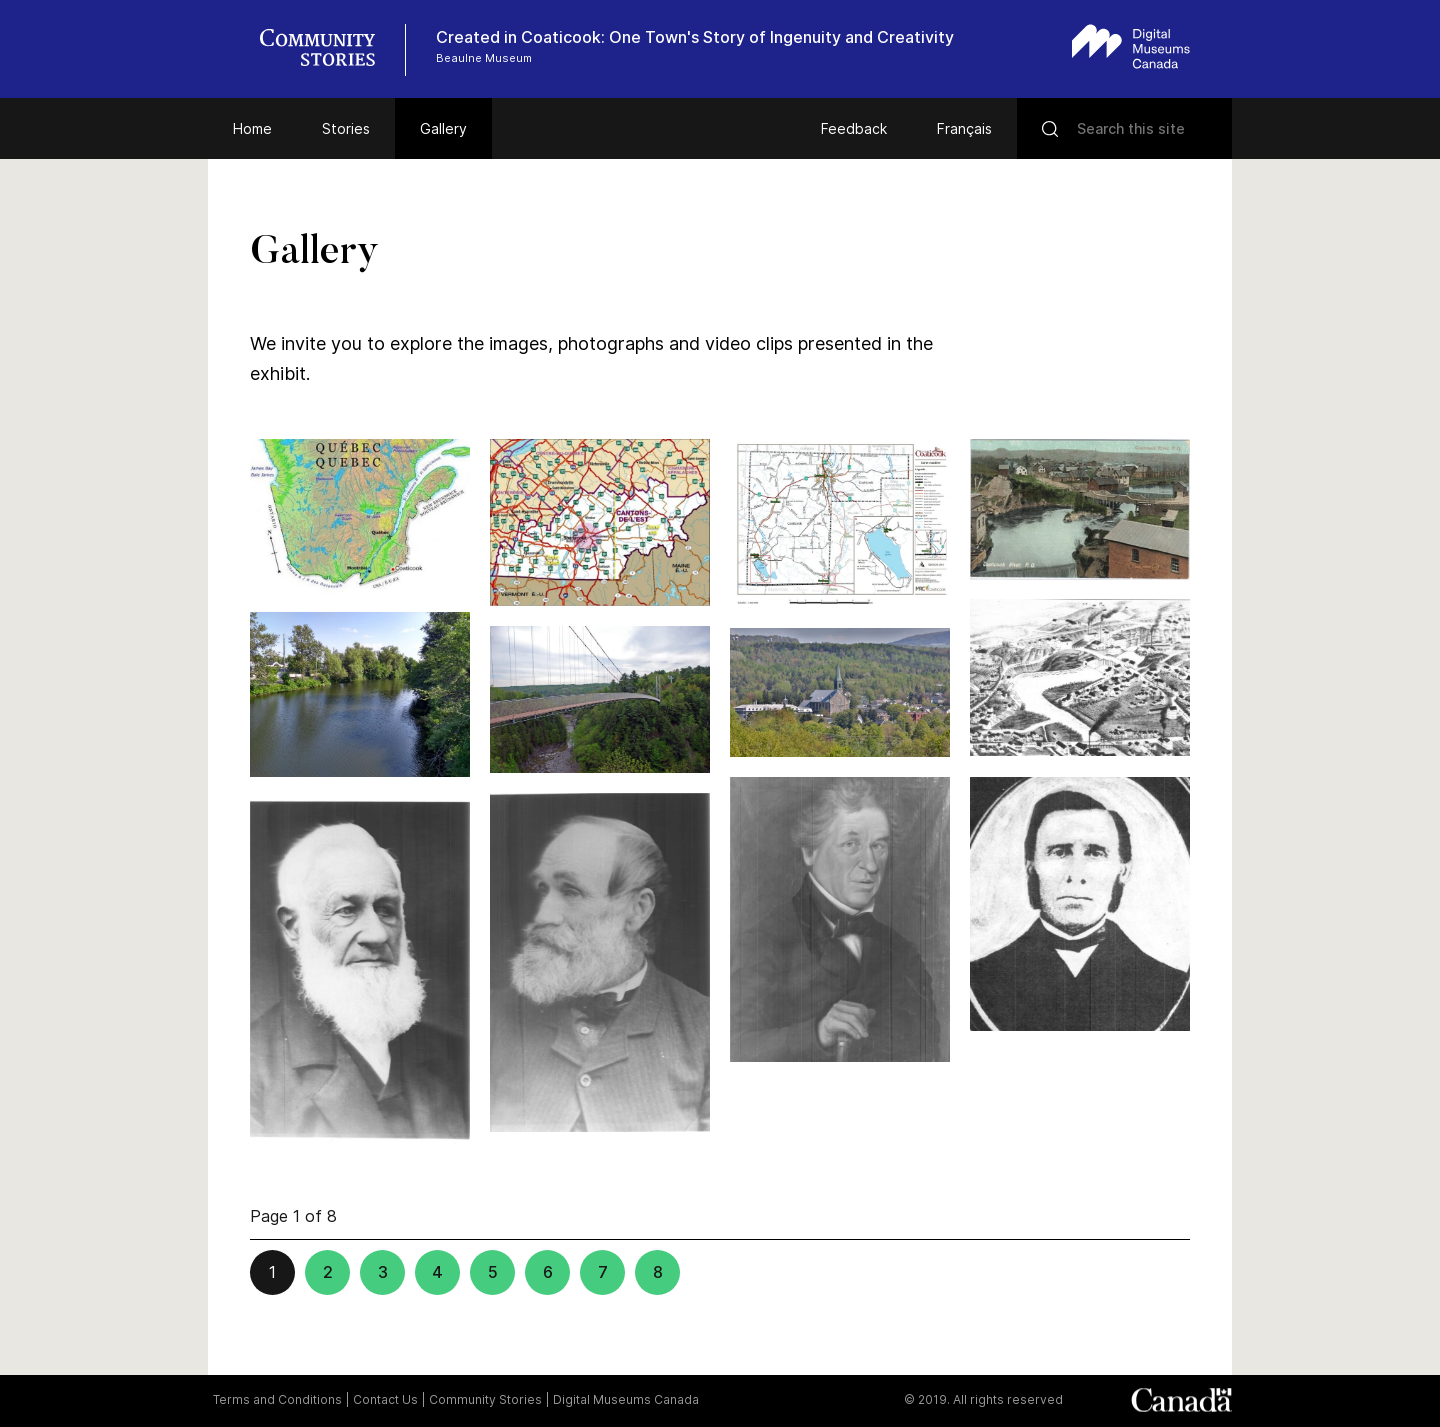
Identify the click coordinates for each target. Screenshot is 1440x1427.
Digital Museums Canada (626, 1399)
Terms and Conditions (277, 1399)
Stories (346, 128)
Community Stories (485, 1399)
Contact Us (385, 1399)
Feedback (854, 128)
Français (964, 128)
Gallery (443, 128)
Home (252, 128)
